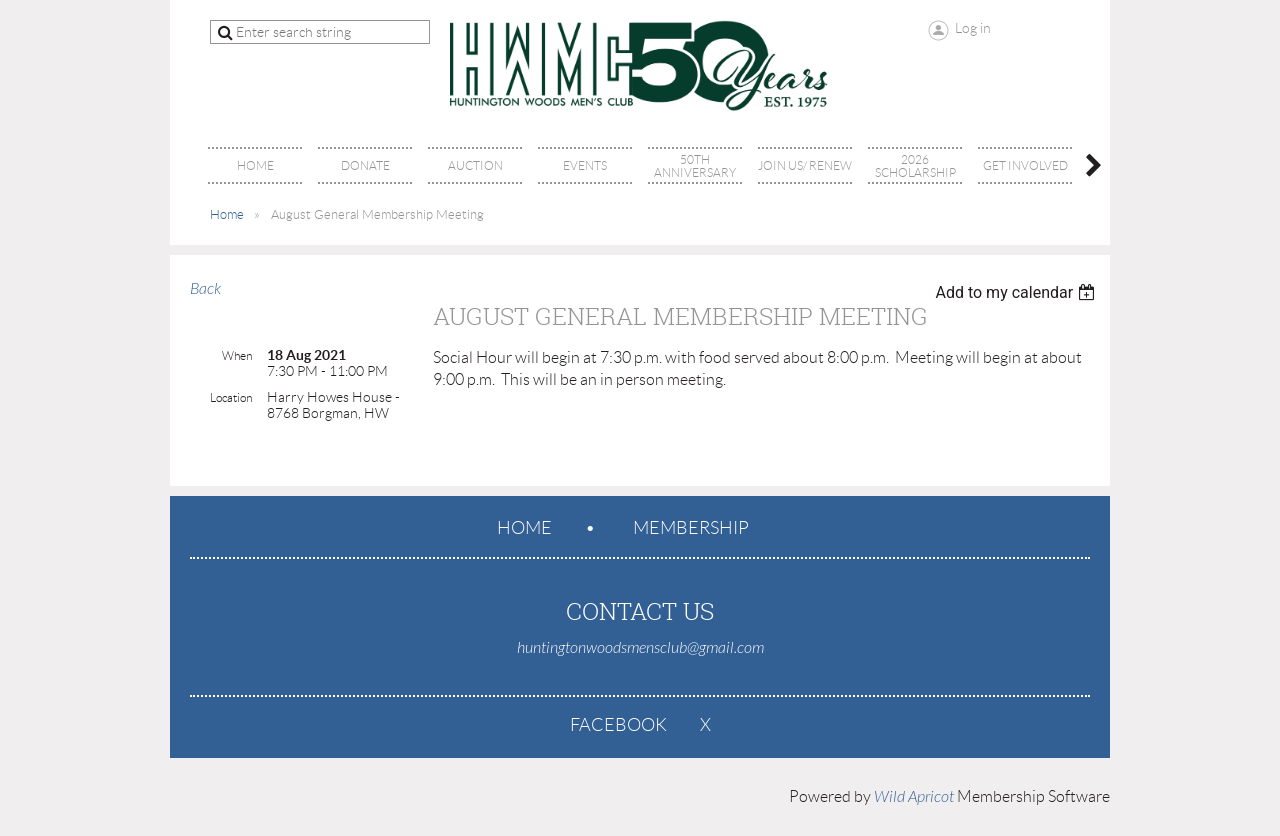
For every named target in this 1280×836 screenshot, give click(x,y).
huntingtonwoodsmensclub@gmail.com (640, 648)
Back (205, 289)
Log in (973, 28)
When (237, 355)
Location (231, 397)
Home (227, 214)
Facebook (618, 725)
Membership (691, 528)
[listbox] (1017, 292)
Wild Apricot (914, 797)
